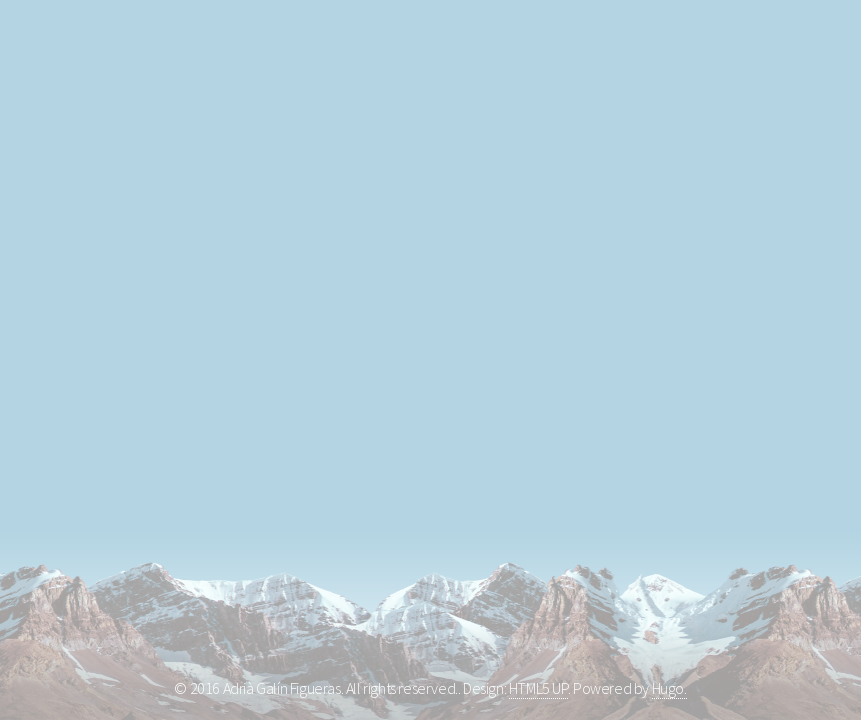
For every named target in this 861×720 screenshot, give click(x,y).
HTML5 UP (538, 688)
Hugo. (669, 688)
